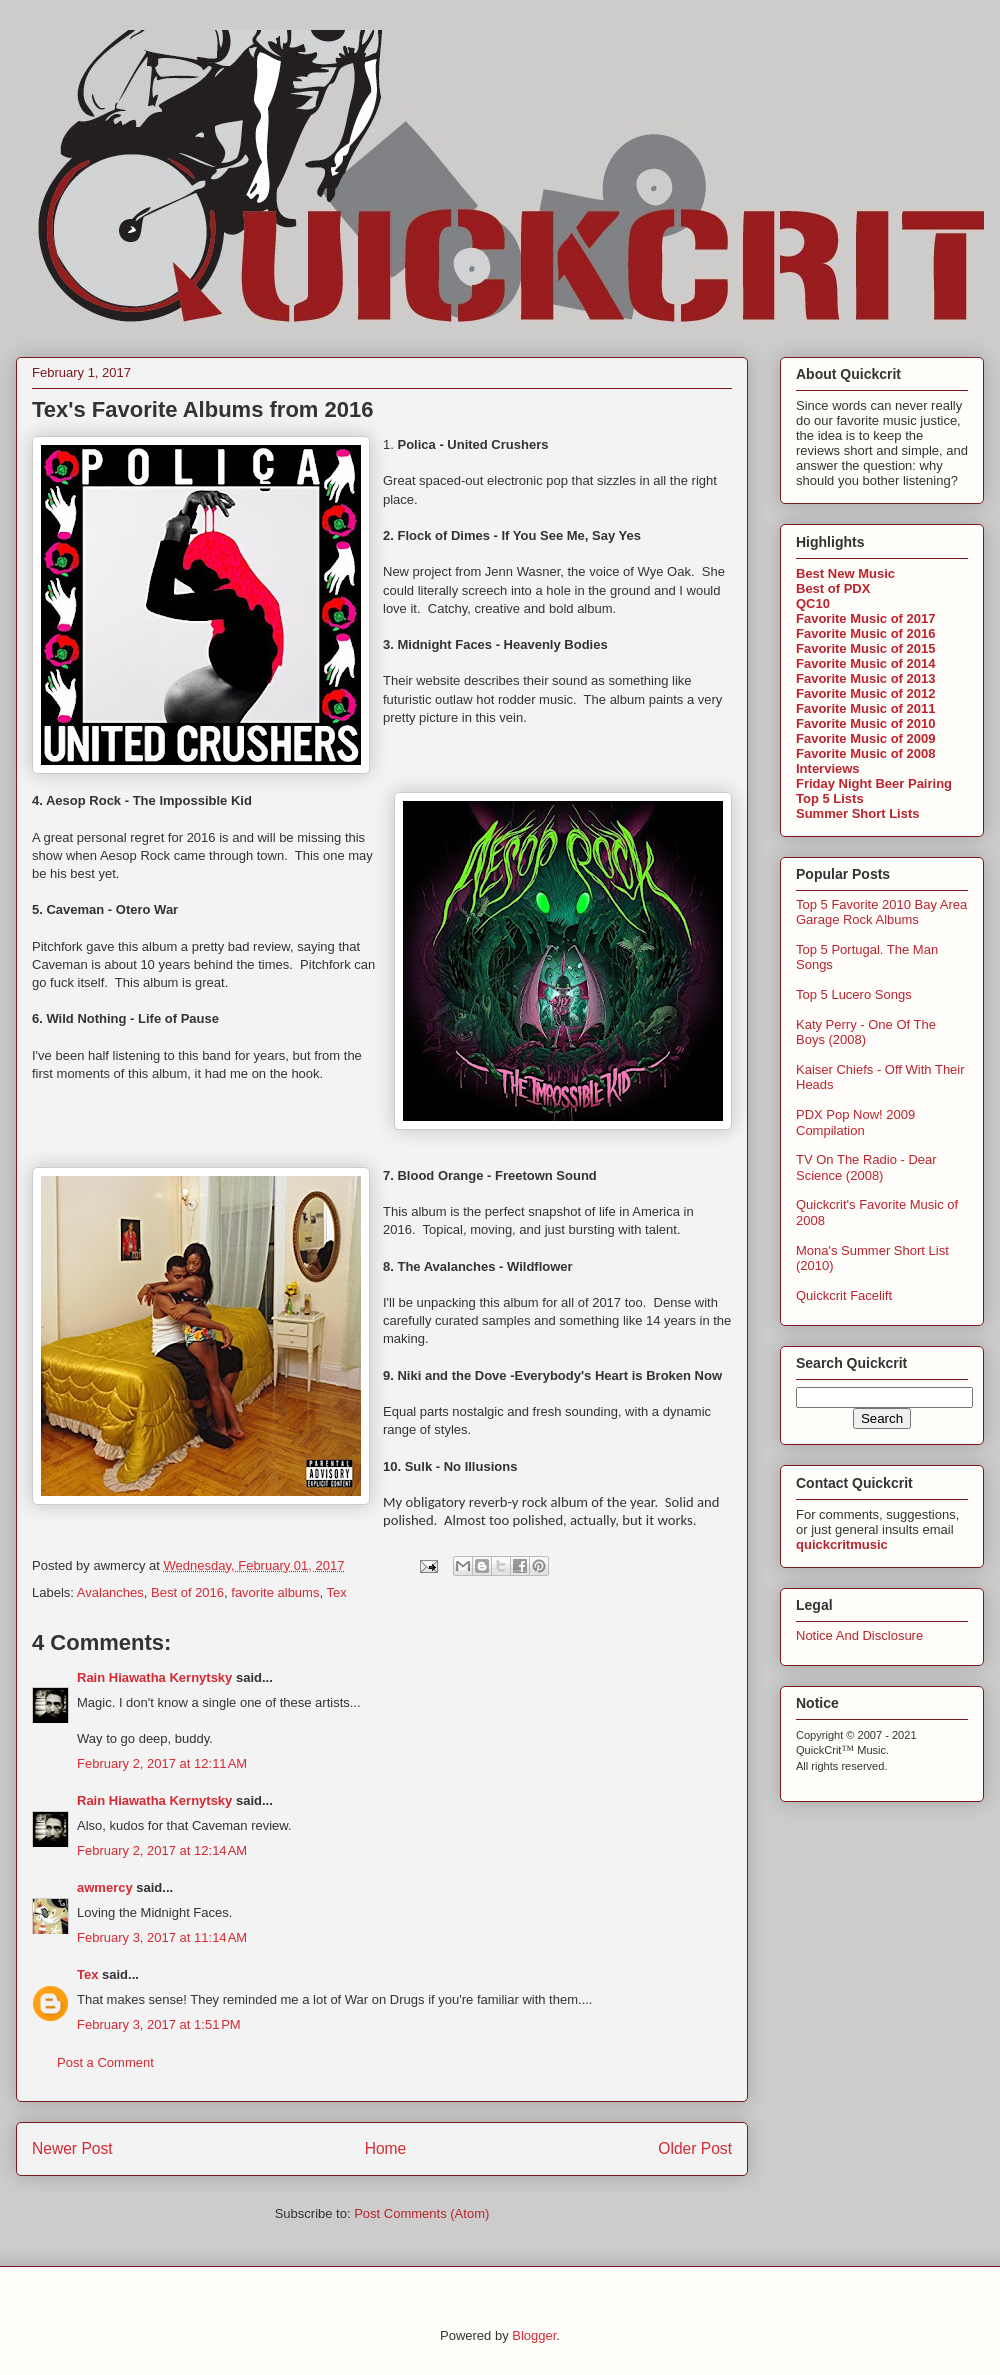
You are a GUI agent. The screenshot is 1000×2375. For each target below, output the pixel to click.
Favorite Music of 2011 (865, 708)
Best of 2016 (187, 1592)
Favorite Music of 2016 (865, 633)
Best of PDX (833, 588)
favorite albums (275, 1592)
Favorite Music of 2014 (865, 663)
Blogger (534, 2335)
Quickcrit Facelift (844, 1295)
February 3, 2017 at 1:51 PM (159, 2024)
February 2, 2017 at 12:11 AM (162, 1763)
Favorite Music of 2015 (865, 648)
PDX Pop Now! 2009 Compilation (855, 1122)
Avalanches (110, 1592)
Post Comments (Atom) (421, 2213)
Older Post (695, 2148)
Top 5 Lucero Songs (854, 994)
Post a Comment (105, 2062)
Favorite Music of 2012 (865, 693)
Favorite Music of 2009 (865, 738)
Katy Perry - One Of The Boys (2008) (866, 1032)
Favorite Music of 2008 (865, 753)
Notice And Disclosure (859, 1635)
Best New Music (845, 573)
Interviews (828, 768)
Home (386, 2148)
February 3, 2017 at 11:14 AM (162, 1937)
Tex (336, 1592)
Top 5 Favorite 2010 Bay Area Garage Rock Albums (881, 912)
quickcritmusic (842, 1544)
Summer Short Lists (858, 813)
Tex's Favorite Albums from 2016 (202, 409)
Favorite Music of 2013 (865, 678)
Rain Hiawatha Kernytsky (154, 1677)
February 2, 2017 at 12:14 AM (162, 1850)
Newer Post (72, 2148)
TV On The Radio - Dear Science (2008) (866, 1167)
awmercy (105, 1887)
